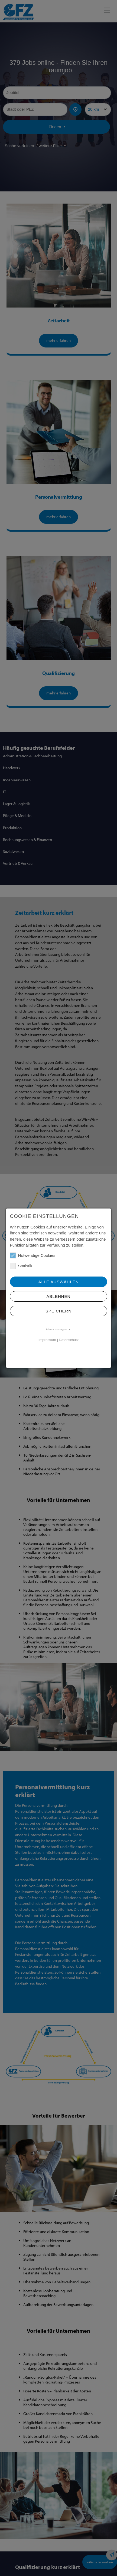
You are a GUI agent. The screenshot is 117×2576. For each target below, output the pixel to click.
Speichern (59, 1311)
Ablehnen (59, 1296)
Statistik (21, 1266)
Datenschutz (69, 1340)
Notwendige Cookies (33, 1255)
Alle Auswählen (58, 1281)
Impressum (47, 1340)
